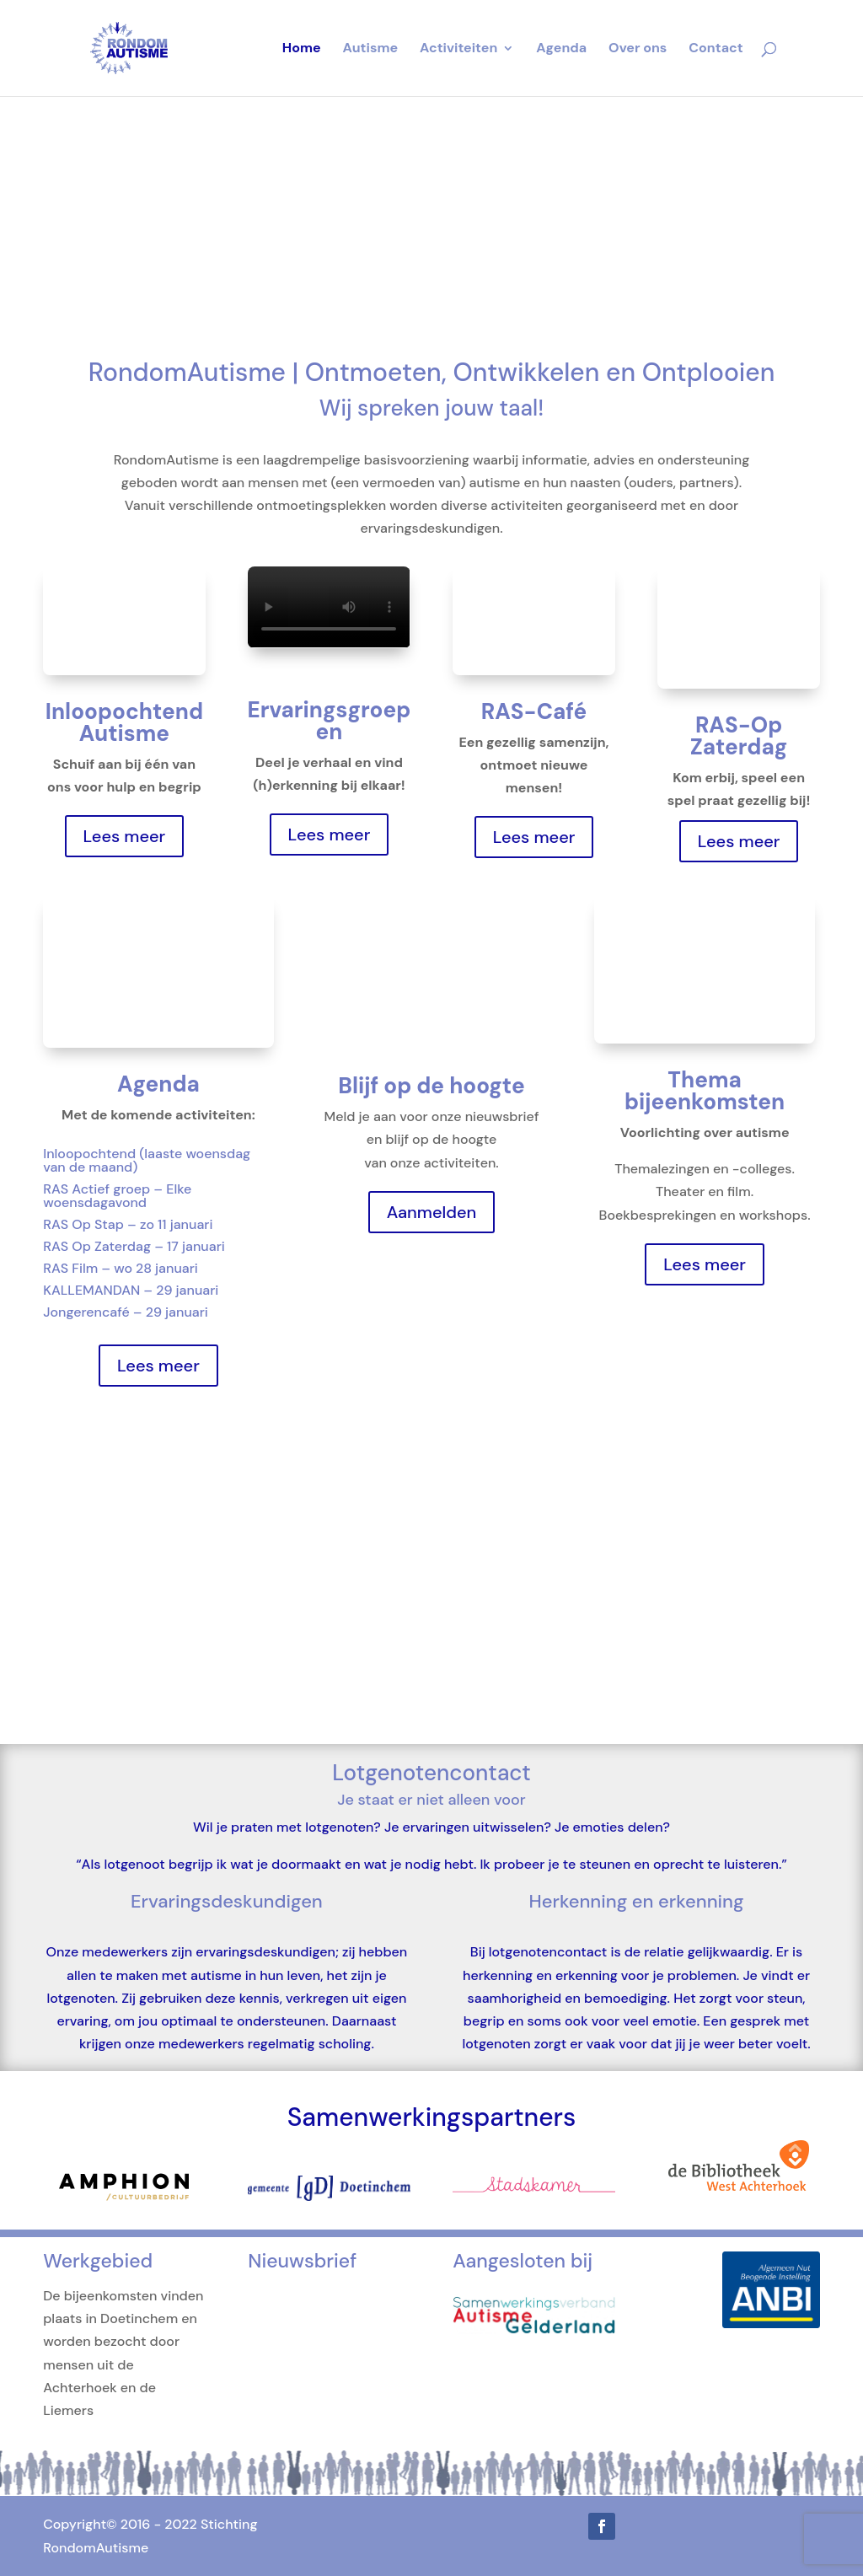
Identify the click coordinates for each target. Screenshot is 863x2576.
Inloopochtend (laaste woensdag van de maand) (146, 1160)
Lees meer (124, 836)
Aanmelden (432, 1212)
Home (301, 49)
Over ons (637, 49)
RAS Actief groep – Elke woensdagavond (117, 1195)
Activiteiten (458, 49)
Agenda (561, 49)
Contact (715, 49)
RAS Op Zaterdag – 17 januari (134, 1246)
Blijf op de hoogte (431, 1085)
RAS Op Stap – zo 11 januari (127, 1224)
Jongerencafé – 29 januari (125, 1312)
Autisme (371, 49)
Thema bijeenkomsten (704, 1090)
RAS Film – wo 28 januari (120, 1268)
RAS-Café (534, 711)
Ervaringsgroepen (329, 720)
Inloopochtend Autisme (124, 722)
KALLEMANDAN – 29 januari (130, 1290)
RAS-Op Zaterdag (739, 736)
